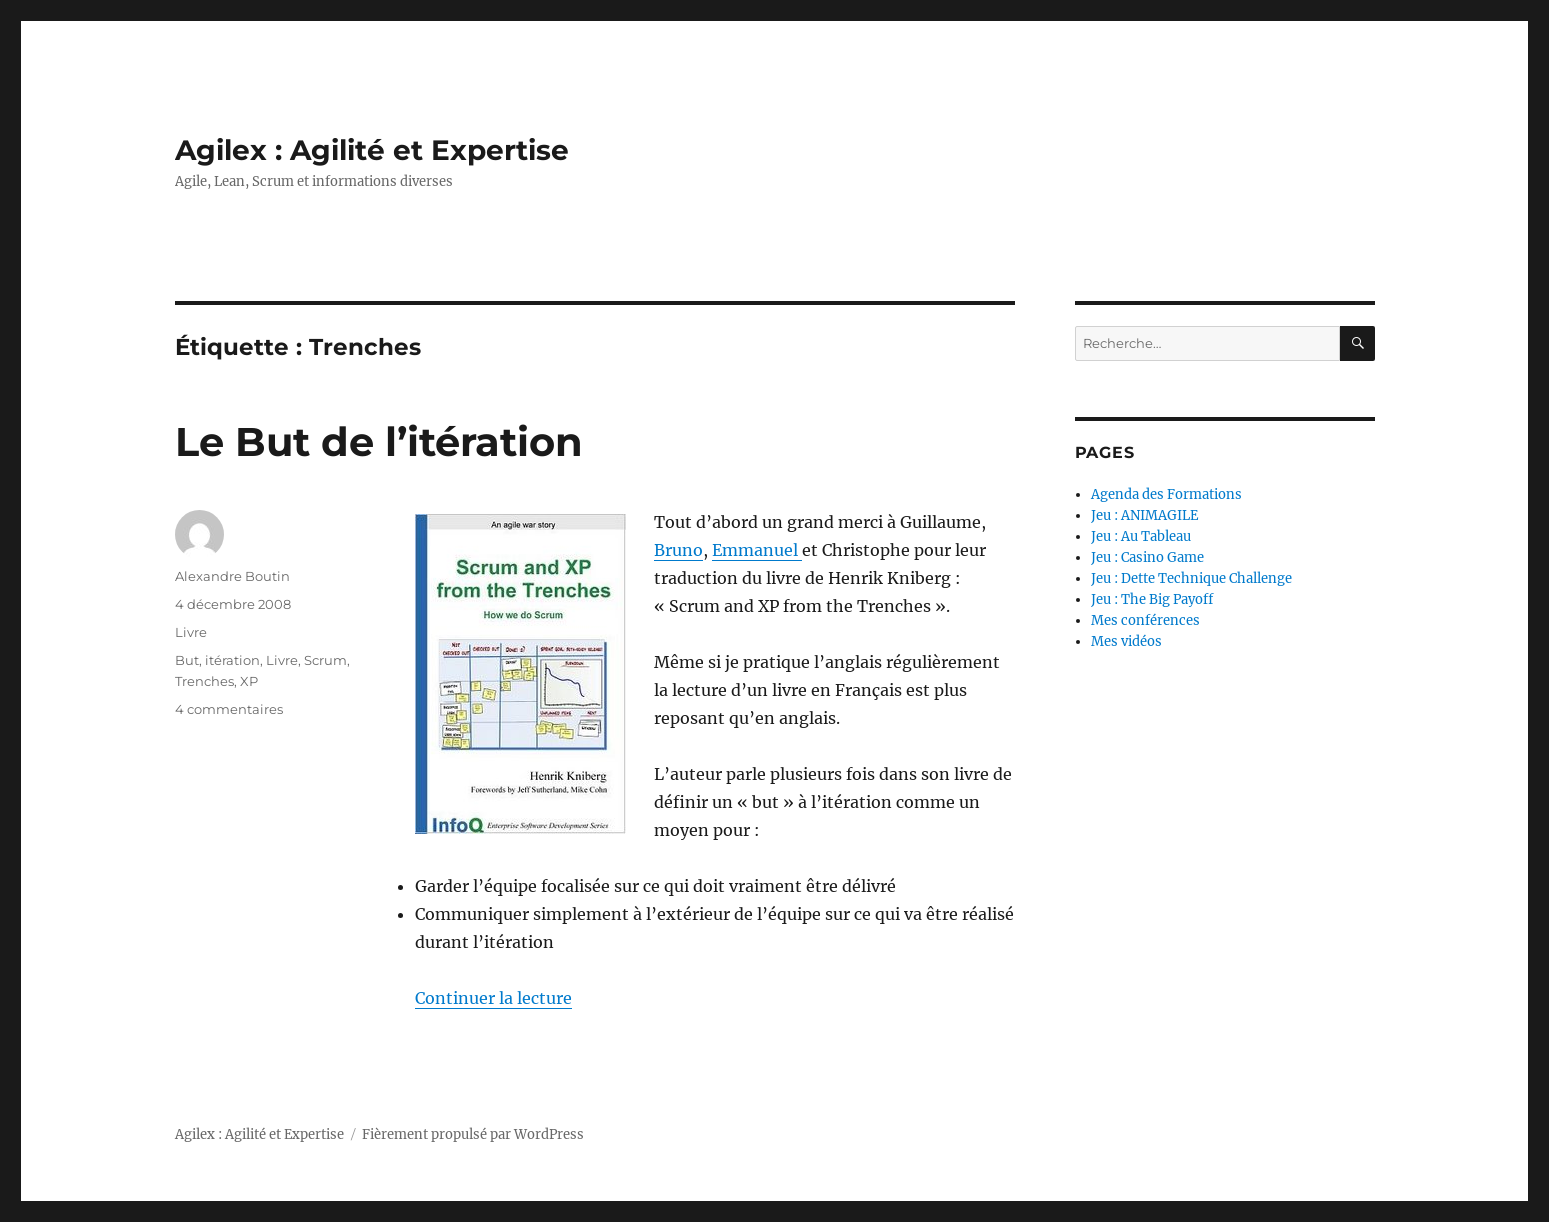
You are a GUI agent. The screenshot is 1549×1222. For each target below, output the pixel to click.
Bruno (678, 550)
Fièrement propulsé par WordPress (473, 1134)
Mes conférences (1145, 620)
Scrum (325, 660)
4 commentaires (229, 709)
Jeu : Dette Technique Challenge (1191, 578)
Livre (191, 632)
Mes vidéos (1126, 641)
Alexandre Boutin (232, 576)
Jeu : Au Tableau (1141, 536)
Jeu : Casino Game (1147, 557)
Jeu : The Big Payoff (1152, 599)
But (187, 660)
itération (232, 660)
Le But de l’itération (379, 441)
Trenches (204, 681)
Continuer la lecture (493, 998)
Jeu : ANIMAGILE (1144, 515)
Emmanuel (757, 550)
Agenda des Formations (1166, 494)
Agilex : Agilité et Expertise (372, 150)
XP (249, 681)
